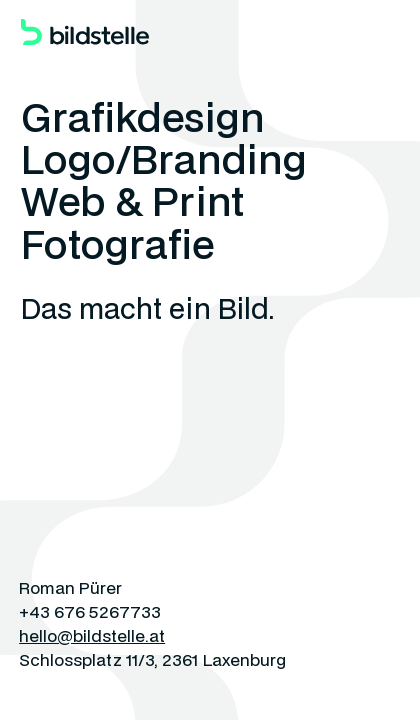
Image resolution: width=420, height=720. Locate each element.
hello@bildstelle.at (92, 635)
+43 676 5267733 (90, 611)
